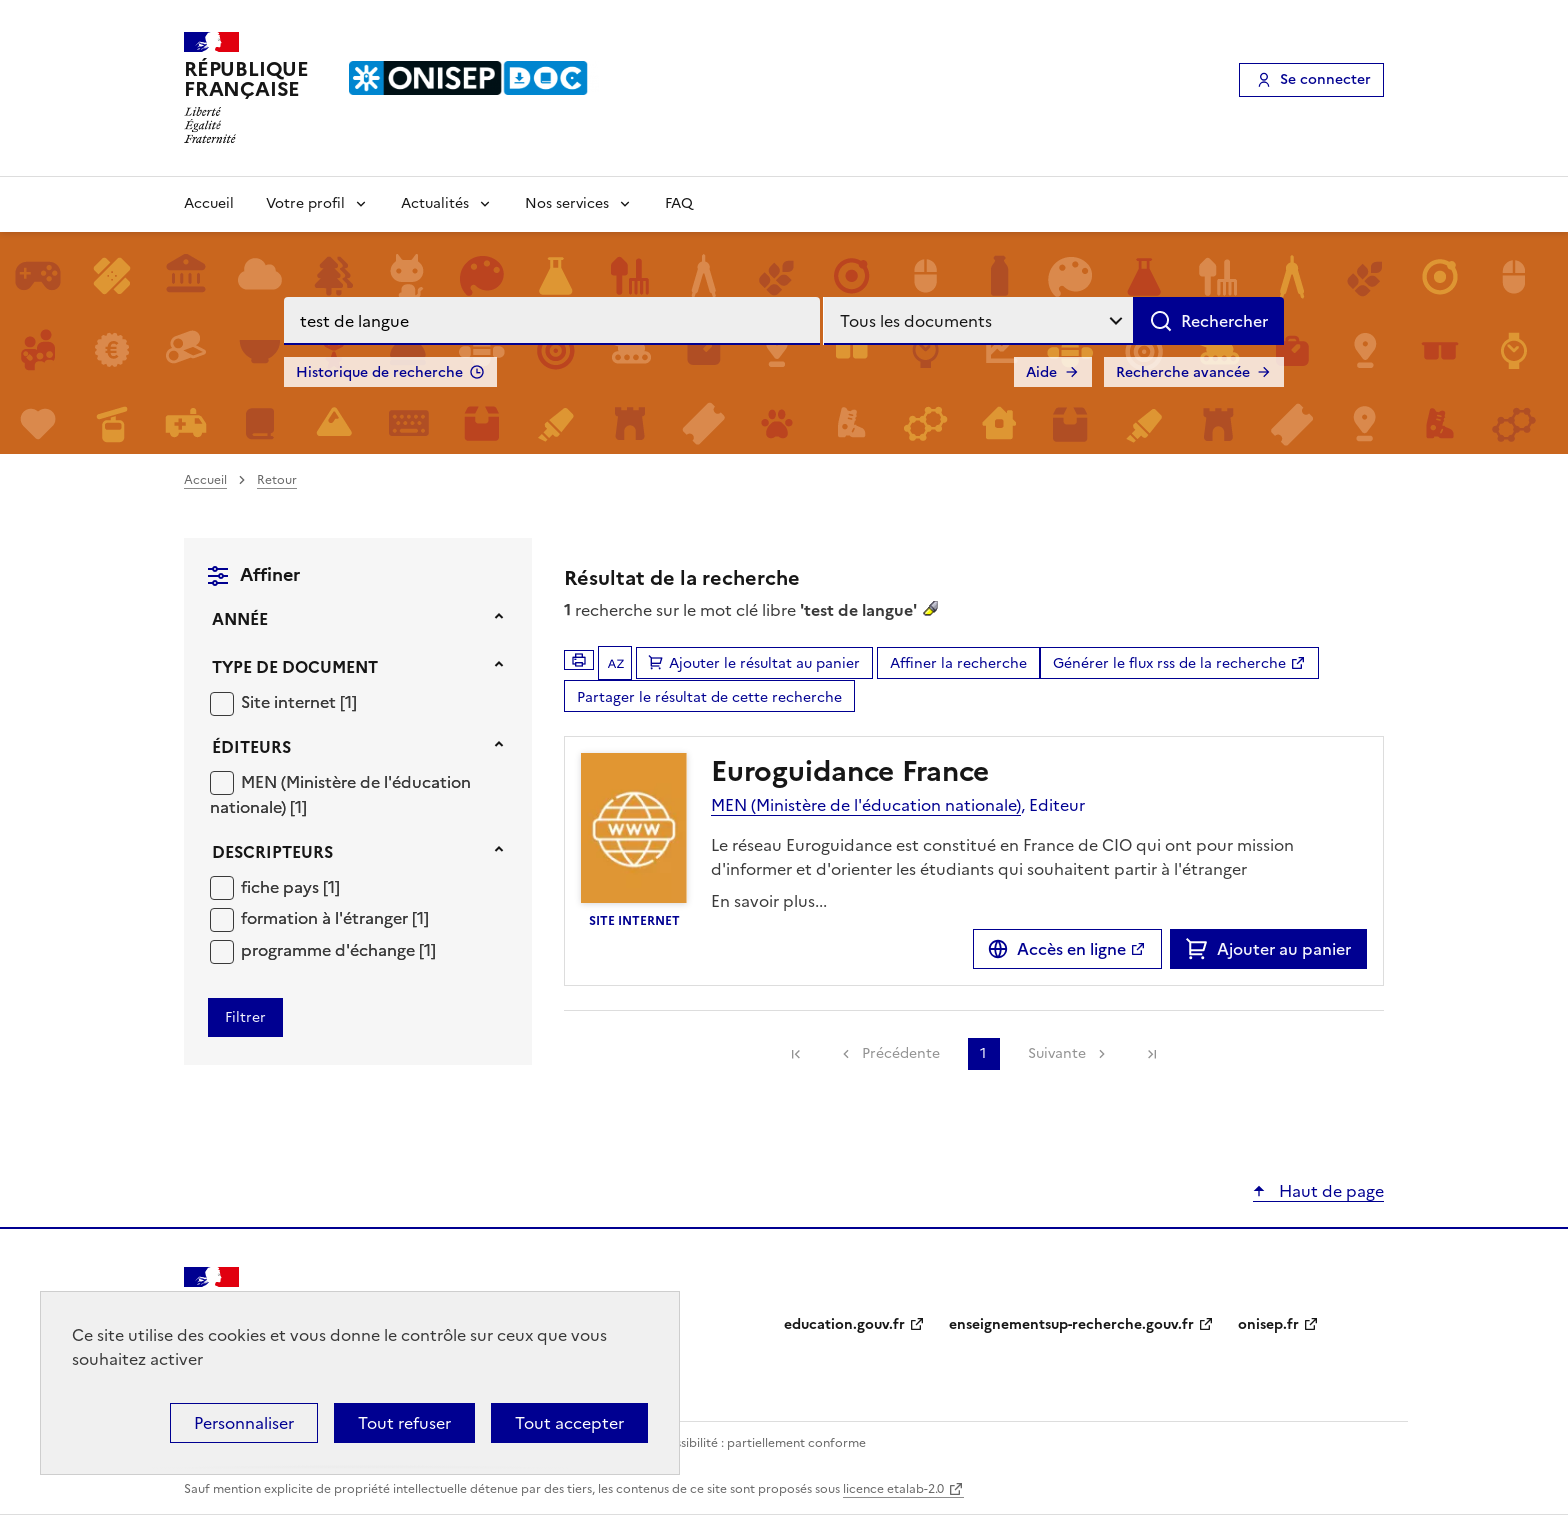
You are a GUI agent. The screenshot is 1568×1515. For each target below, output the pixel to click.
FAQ (679, 203)
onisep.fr (1268, 1324)
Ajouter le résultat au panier (764, 663)
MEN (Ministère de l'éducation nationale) (866, 805)
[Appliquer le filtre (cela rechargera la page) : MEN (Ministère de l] (340, 794)
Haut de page (1329, 1191)
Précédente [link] (901, 1053)
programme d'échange (330, 950)
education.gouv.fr (844, 1324)
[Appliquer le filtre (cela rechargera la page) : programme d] (338, 949)
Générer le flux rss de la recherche (1169, 663)
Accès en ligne (1071, 949)
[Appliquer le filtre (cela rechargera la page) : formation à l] (335, 917)
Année (240, 619)
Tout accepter (569, 1423)
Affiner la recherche (958, 663)
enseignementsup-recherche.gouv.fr (1071, 1324)
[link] (796, 1054)
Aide (1041, 372)
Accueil (209, 203)
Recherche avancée (1183, 372)
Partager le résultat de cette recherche (709, 697)
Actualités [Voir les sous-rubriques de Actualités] (435, 203)
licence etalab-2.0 (893, 1489)
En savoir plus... (769, 901)
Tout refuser (404, 1423)
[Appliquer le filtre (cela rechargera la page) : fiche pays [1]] (290, 886)
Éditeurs (251, 747)
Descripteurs (272, 852)
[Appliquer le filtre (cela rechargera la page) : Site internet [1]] (299, 701)
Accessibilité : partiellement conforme (756, 1443)
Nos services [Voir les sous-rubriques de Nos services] (567, 203)
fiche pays (282, 887)
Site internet (290, 702)
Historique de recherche (379, 372)
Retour (277, 480)
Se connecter (1325, 79)
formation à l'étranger (326, 918)
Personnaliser (244, 1423)
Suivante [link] (1057, 1053)
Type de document (295, 667)
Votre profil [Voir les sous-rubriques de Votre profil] (305, 203)
